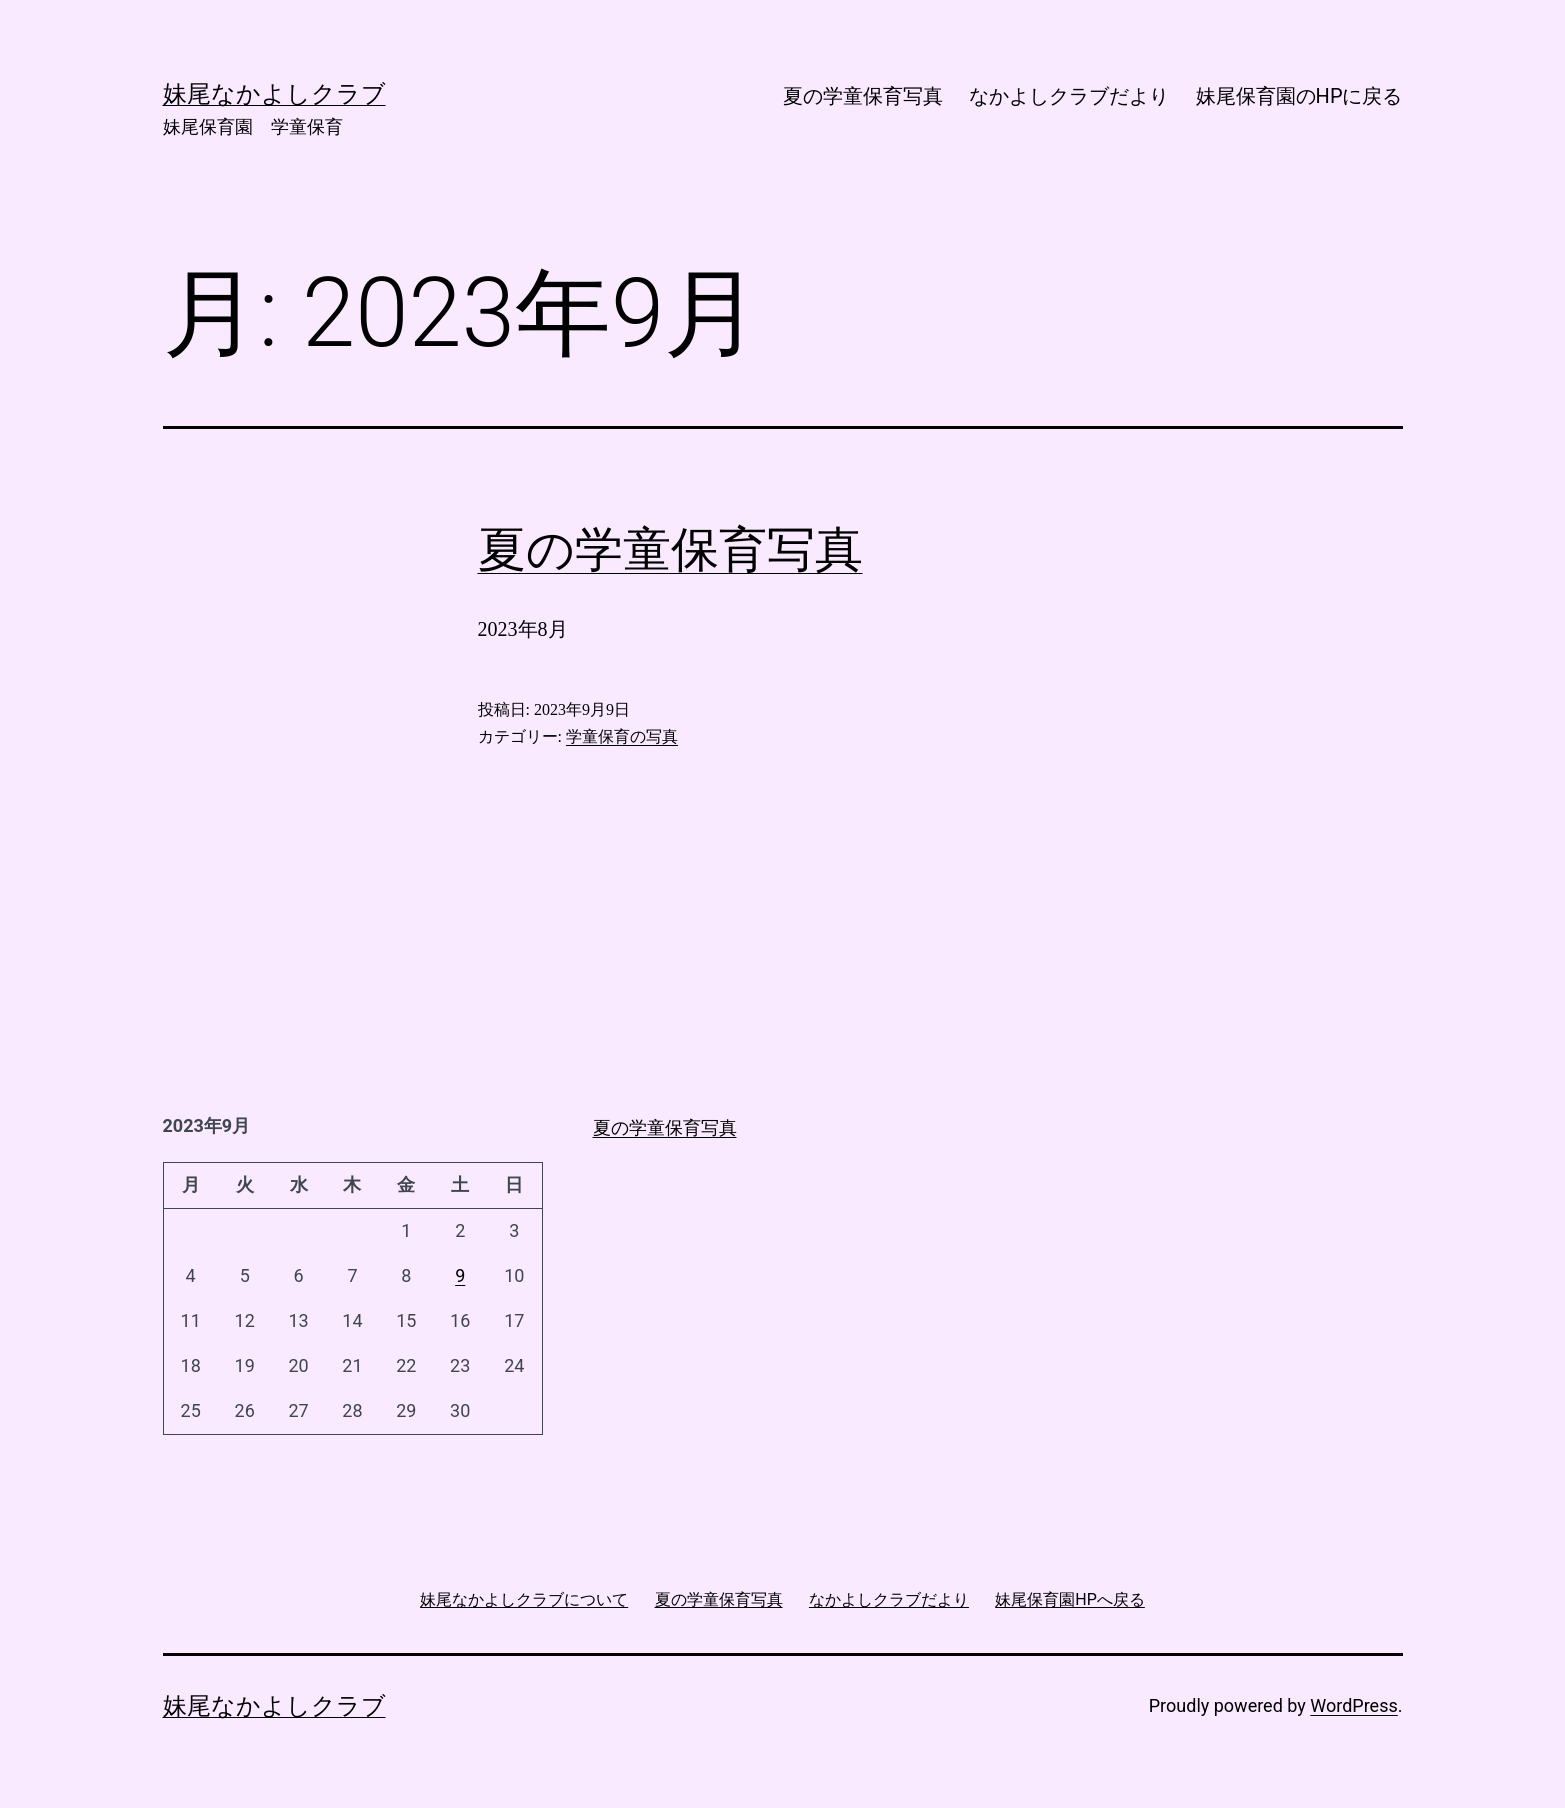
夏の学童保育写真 (863, 96)
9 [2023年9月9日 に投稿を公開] (460, 1275)
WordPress (1353, 1705)
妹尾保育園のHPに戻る (1299, 96)
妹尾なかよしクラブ (274, 1706)
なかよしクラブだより (1069, 96)
